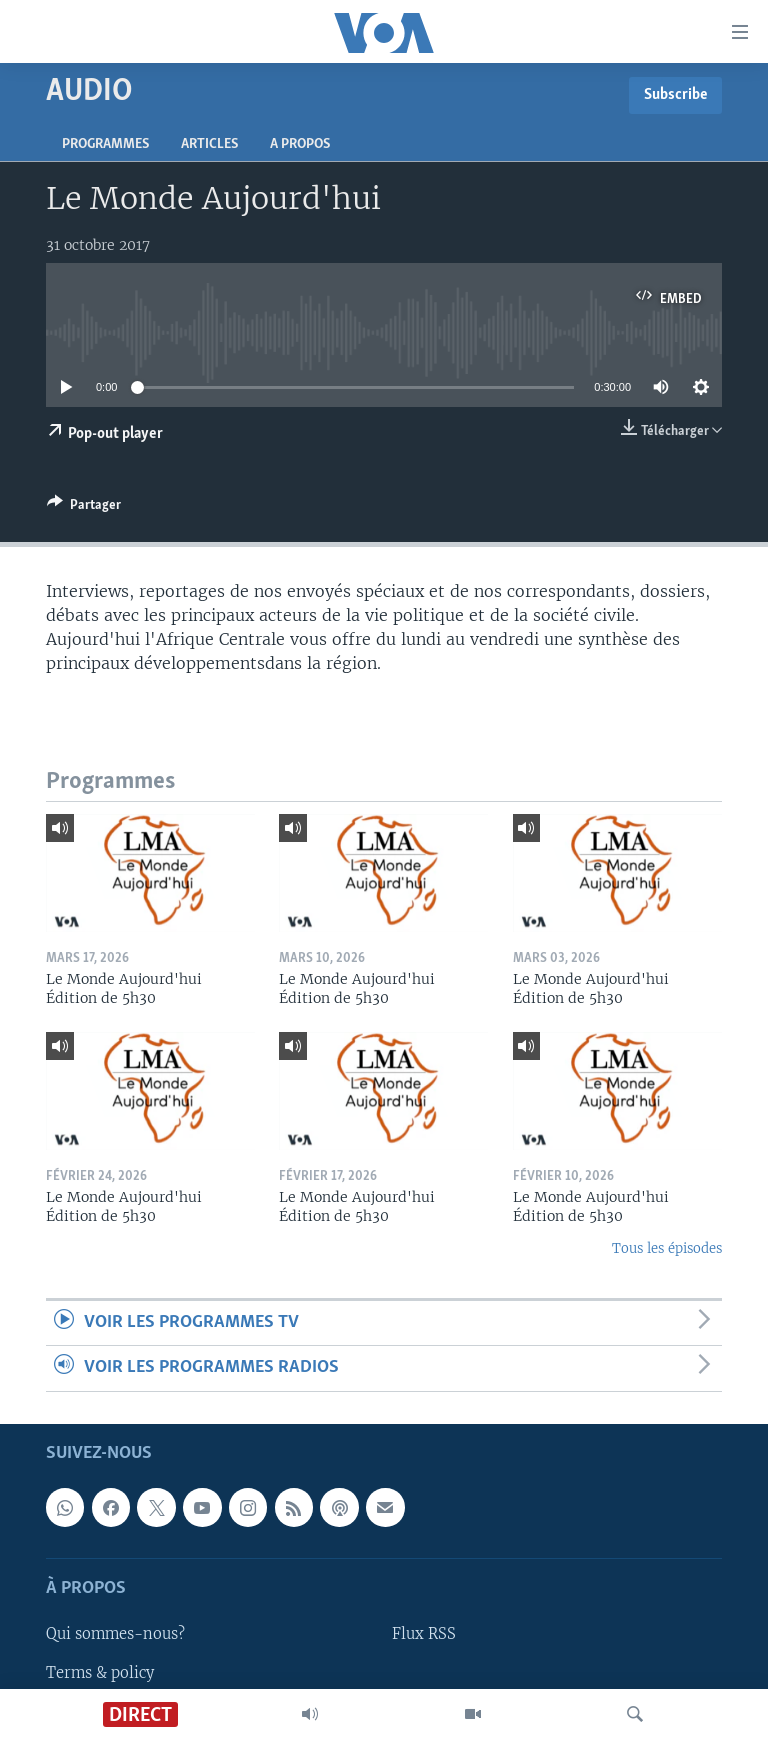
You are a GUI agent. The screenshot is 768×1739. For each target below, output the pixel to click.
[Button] (84, 508)
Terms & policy (100, 1672)
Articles (209, 144)
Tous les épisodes (667, 1248)
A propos (300, 144)
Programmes (105, 144)
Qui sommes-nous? (115, 1634)
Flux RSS (424, 1634)
